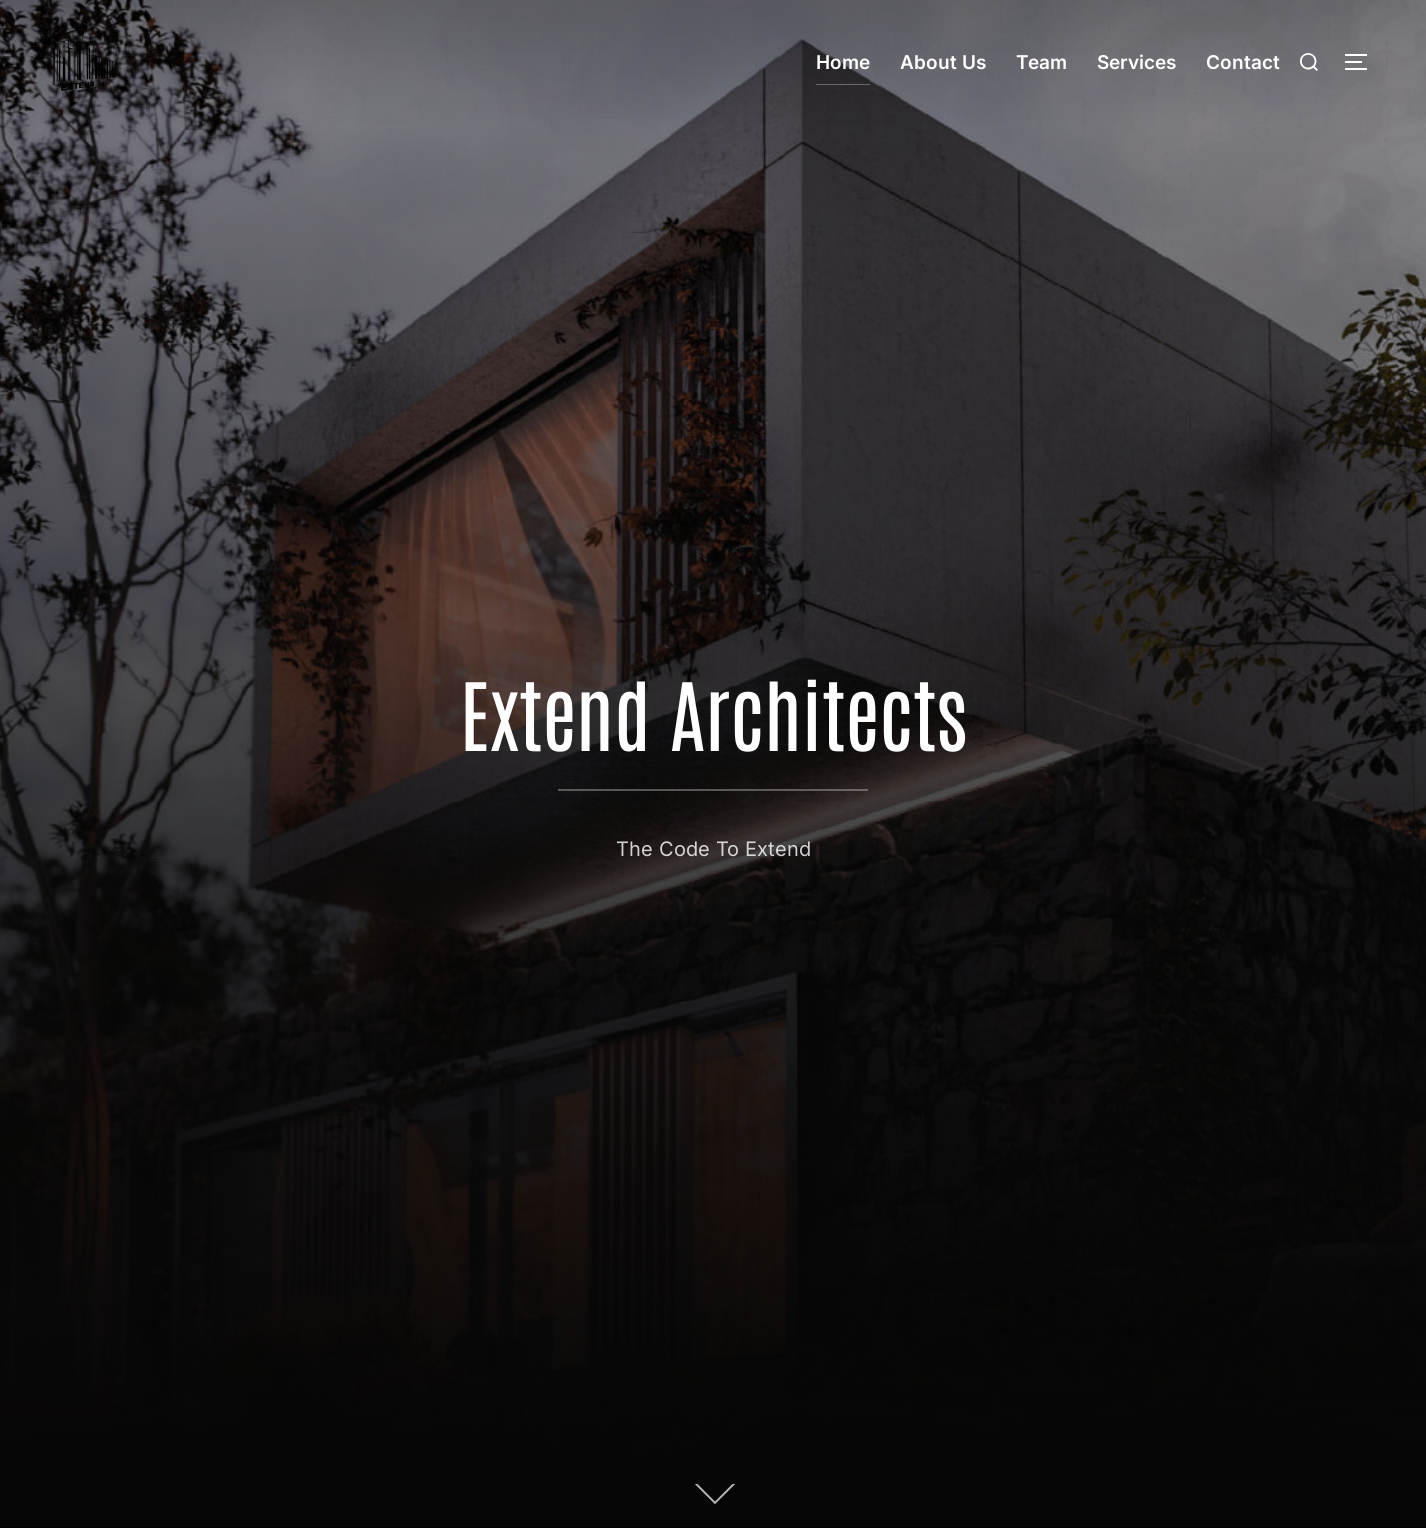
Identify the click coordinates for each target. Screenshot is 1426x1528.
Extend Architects (713, 710)
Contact (1243, 62)
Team (1041, 62)
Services (1136, 62)
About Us (943, 62)
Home (843, 62)
